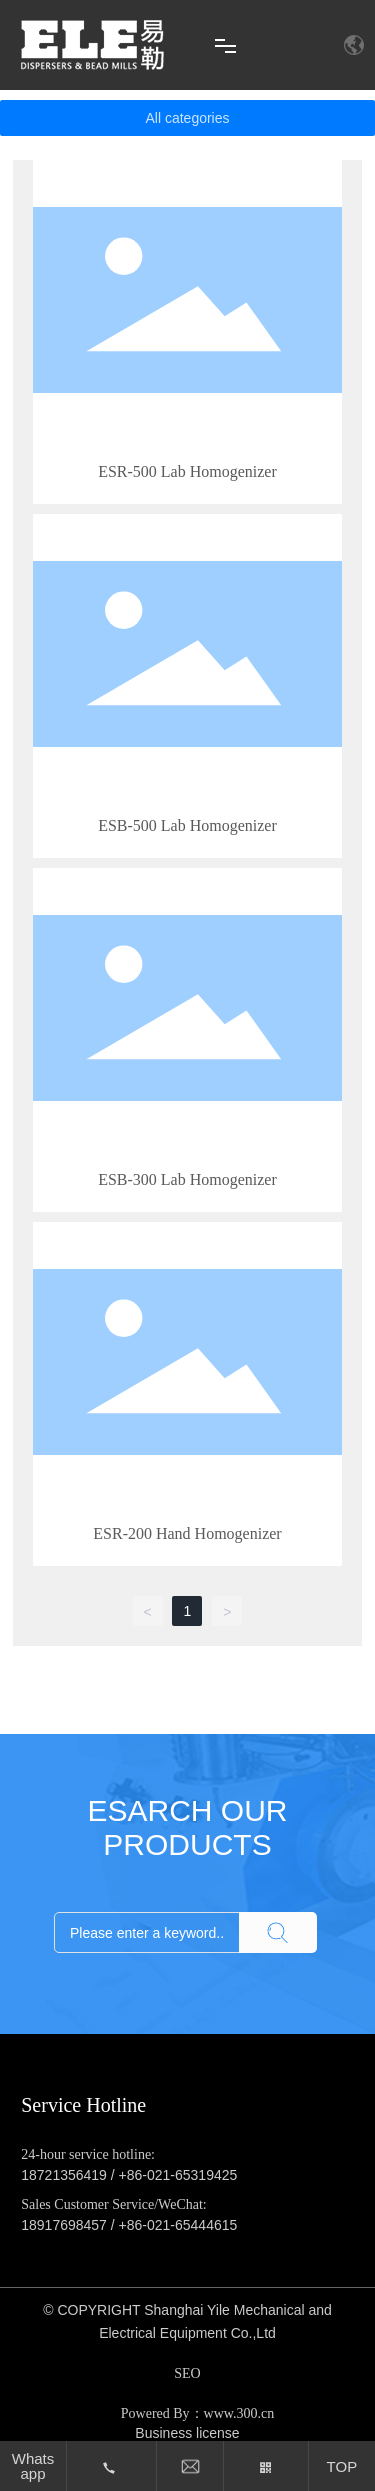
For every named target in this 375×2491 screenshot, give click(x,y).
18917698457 (64, 2225)
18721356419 (64, 2175)
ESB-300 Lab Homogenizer (187, 1179)
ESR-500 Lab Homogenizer (187, 471)
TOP (342, 2466)
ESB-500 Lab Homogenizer (187, 825)
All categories (187, 118)
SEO (187, 2373)
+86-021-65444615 (178, 2225)
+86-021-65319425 (178, 2175)
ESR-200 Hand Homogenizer (187, 1533)
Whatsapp (33, 2466)
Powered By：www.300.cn (197, 2413)
